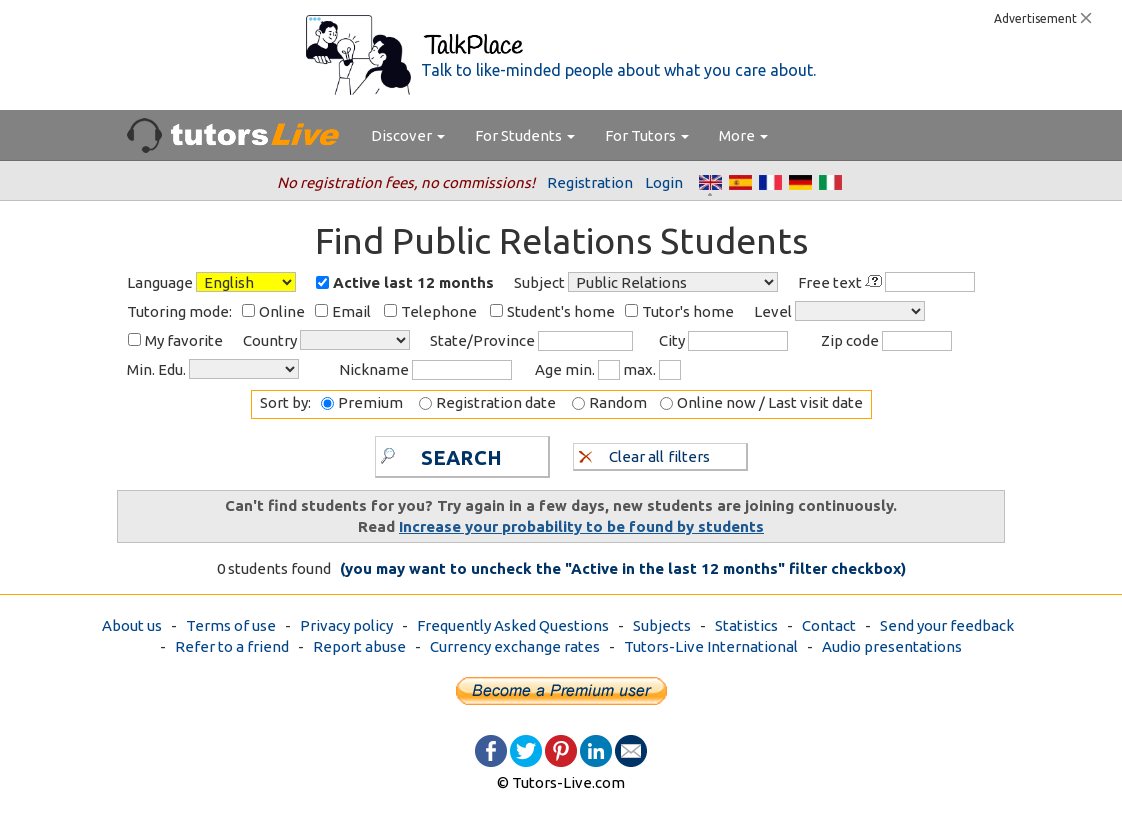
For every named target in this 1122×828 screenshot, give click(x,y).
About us (132, 625)
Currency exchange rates (515, 646)
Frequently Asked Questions (513, 625)
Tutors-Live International (711, 646)
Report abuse (359, 646)
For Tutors (647, 135)
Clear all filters (644, 455)
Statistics (746, 625)
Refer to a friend (232, 646)
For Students (525, 135)
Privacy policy (346, 625)
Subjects (662, 625)
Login (664, 182)
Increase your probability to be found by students (581, 526)
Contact (829, 625)
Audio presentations (892, 646)
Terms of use (231, 625)
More (743, 135)
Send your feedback (947, 625)
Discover (408, 135)
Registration (590, 182)
